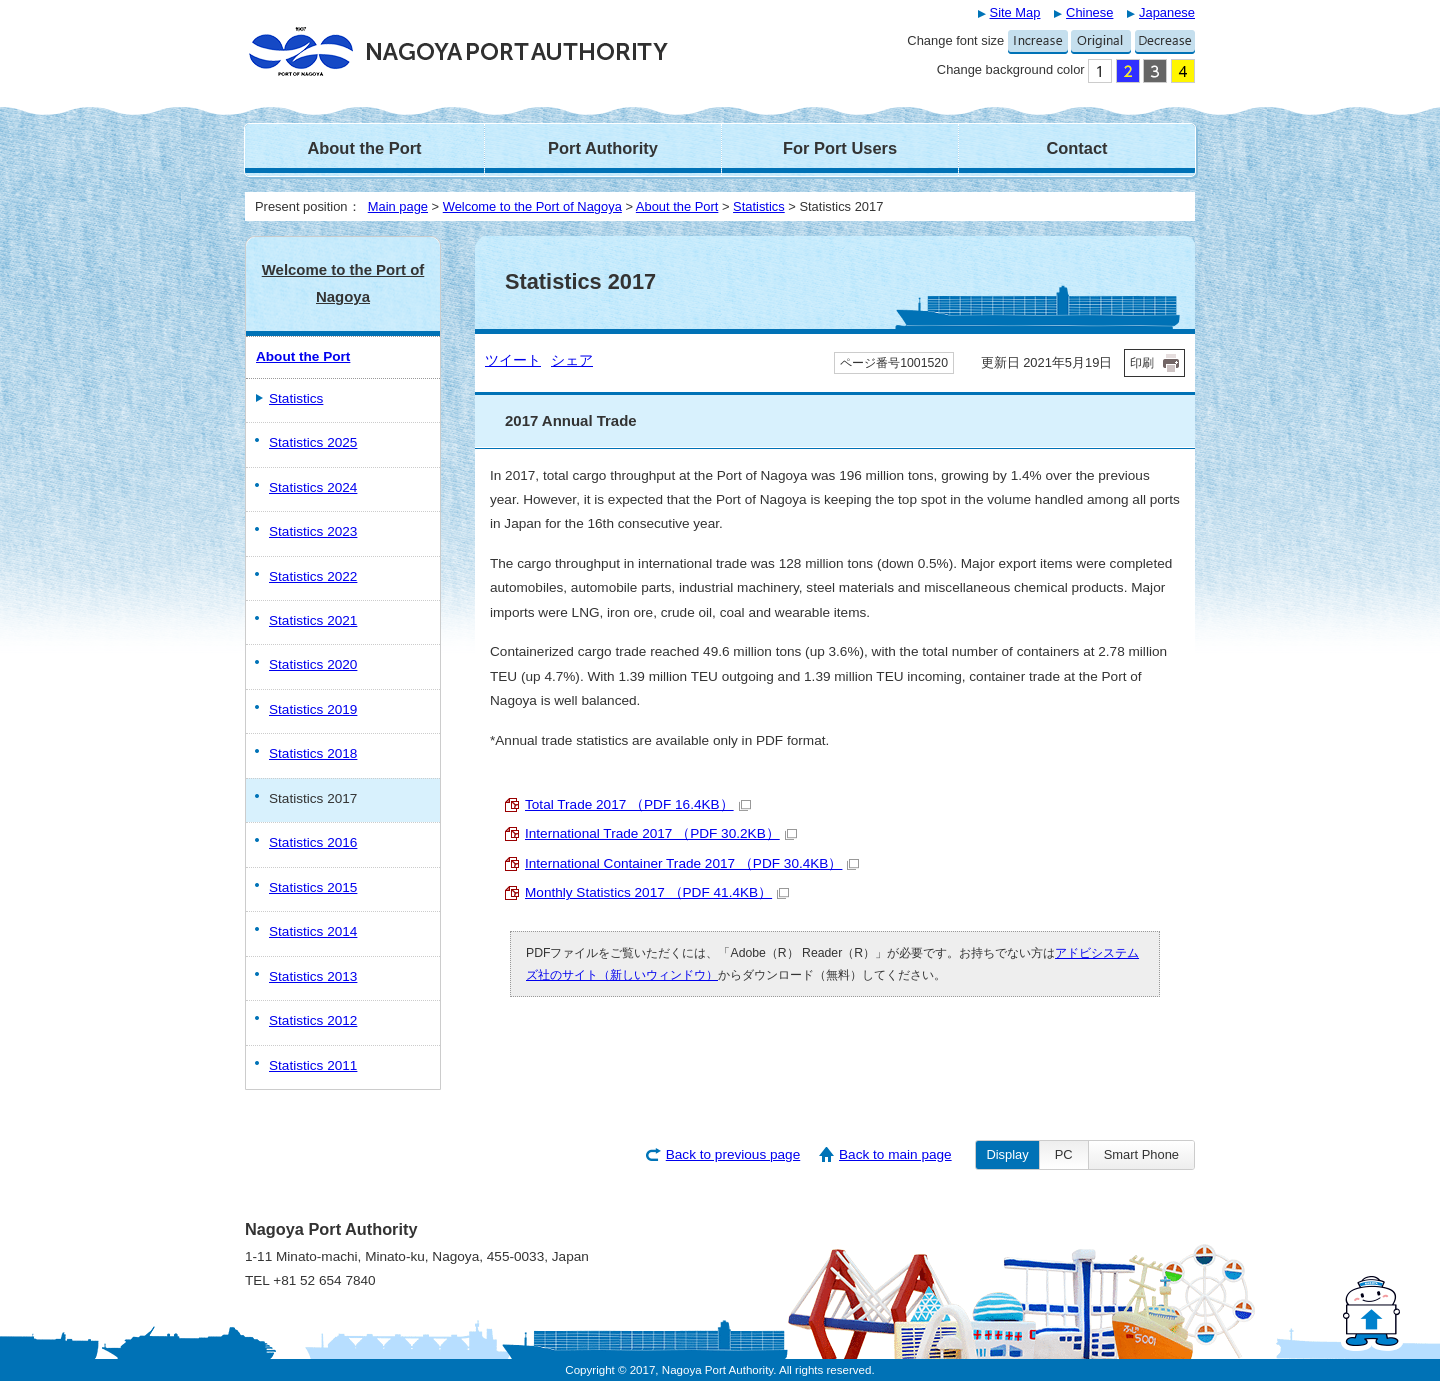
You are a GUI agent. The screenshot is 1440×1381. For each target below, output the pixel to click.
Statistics (759, 206)
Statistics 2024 (313, 487)
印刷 (1142, 363)
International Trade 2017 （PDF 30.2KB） (661, 833)
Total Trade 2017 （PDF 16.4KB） (638, 804)
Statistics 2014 (313, 931)
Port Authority (603, 148)
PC (1064, 1154)
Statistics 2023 (313, 531)
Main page (398, 206)
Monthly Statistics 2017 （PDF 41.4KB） (657, 892)
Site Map (1015, 12)
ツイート (513, 360)
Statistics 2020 (313, 664)
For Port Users (840, 148)
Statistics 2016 (313, 842)
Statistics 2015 (313, 887)
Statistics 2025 (313, 442)
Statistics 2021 (313, 620)
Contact (1076, 148)
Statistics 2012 (313, 1020)
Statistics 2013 (313, 976)
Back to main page (895, 1154)
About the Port (364, 148)
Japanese (1167, 12)
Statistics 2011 (313, 1065)
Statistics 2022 (313, 576)
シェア (572, 360)
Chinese (1089, 12)
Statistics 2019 (313, 709)
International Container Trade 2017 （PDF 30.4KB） (692, 863)
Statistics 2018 (313, 753)
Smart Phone (1141, 1154)
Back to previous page (733, 1154)
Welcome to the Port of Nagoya (532, 206)
